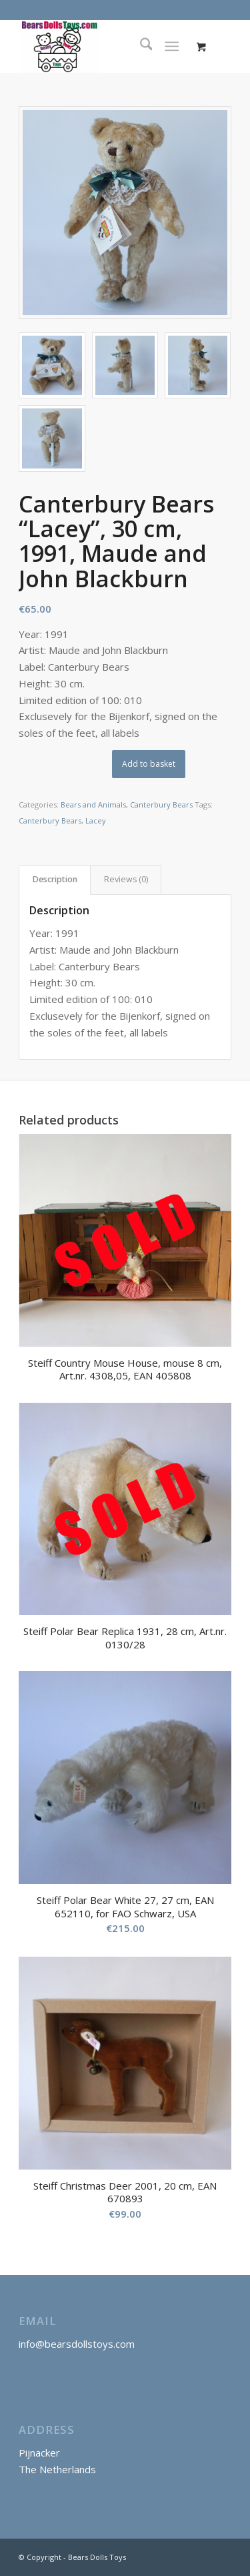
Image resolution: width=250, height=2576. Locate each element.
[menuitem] (140, 46)
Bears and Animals (93, 804)
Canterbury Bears (161, 804)
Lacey (95, 821)
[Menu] (172, 46)
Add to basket (148, 763)
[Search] (140, 46)
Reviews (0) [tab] (126, 879)
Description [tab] (55, 879)
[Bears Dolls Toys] (104, 46)
